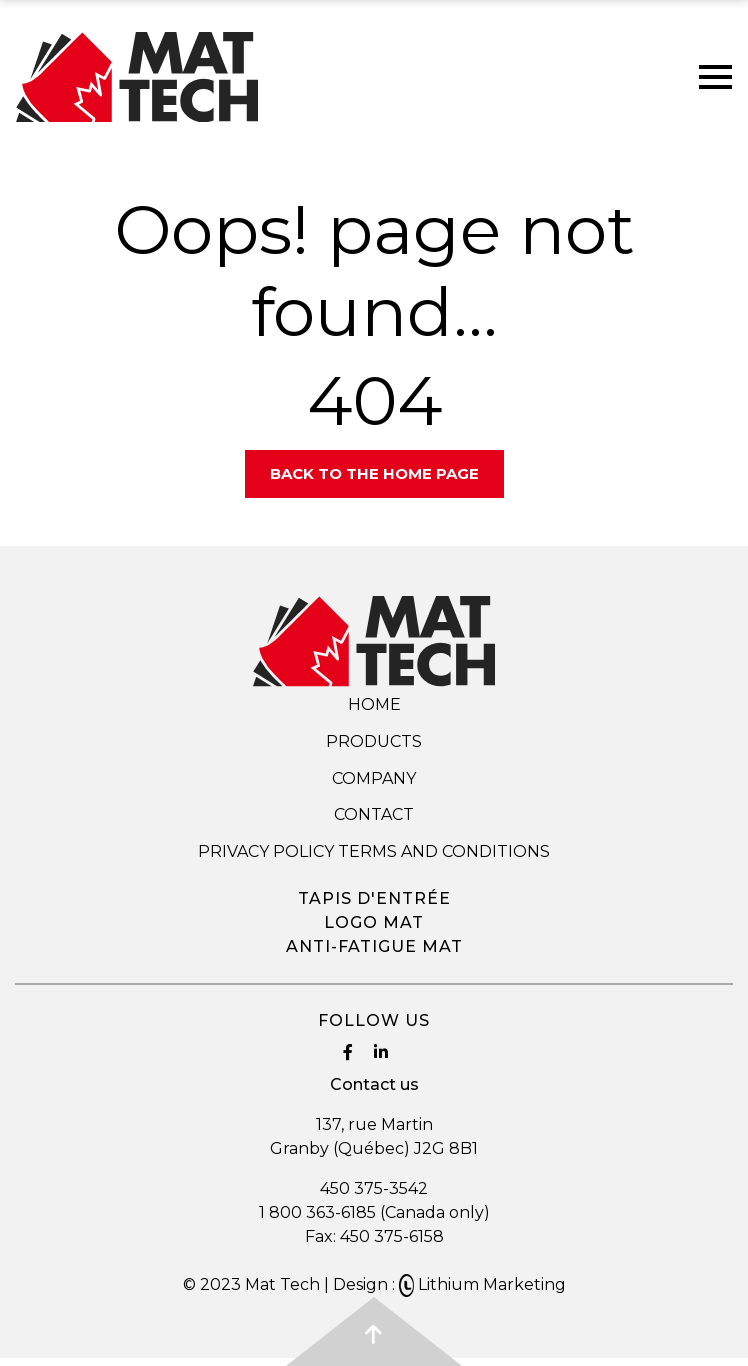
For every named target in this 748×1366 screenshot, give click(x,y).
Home (374, 704)
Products (374, 741)
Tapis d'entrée (374, 898)
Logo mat (374, 922)
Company (374, 778)
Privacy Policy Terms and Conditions (374, 851)
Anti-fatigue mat (374, 946)
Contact (374, 814)
